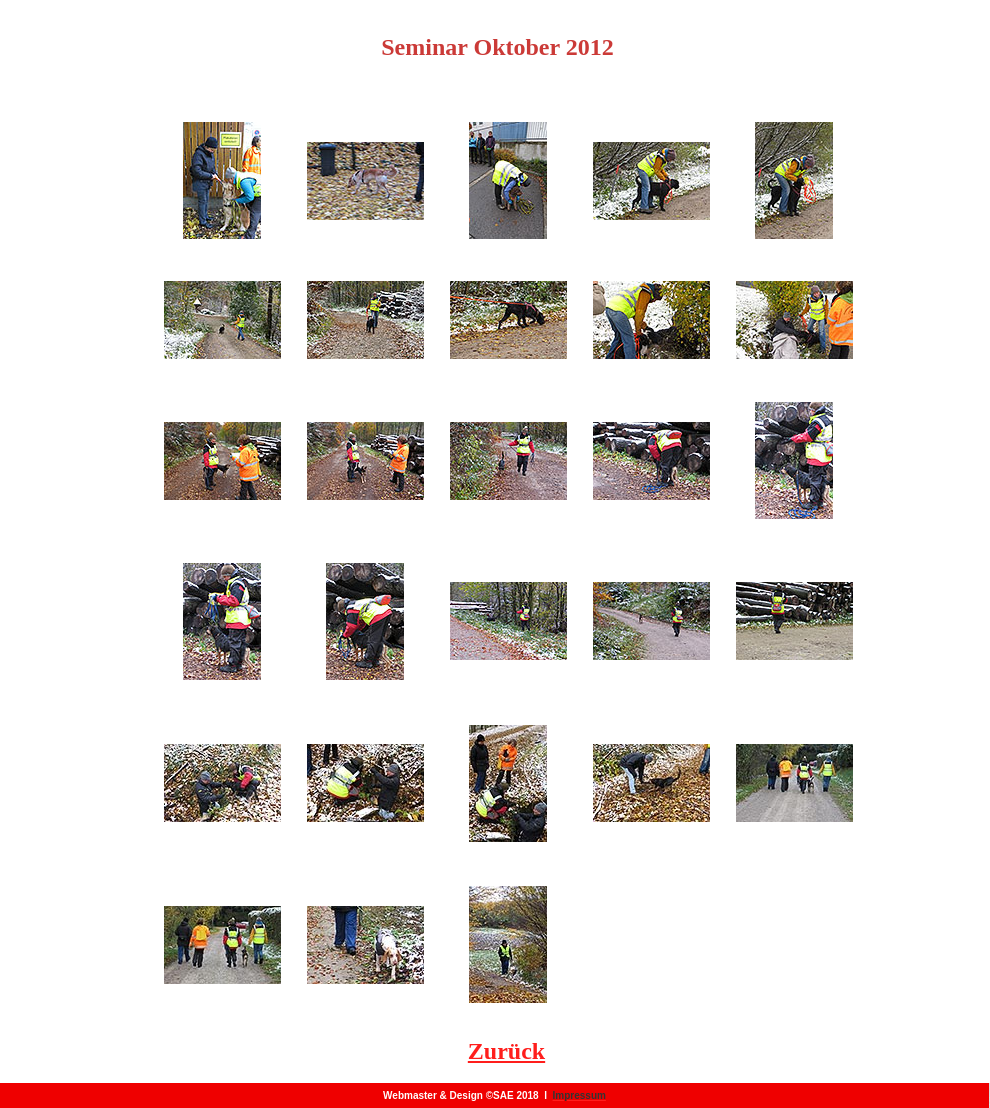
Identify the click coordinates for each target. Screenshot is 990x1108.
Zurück (506, 1051)
